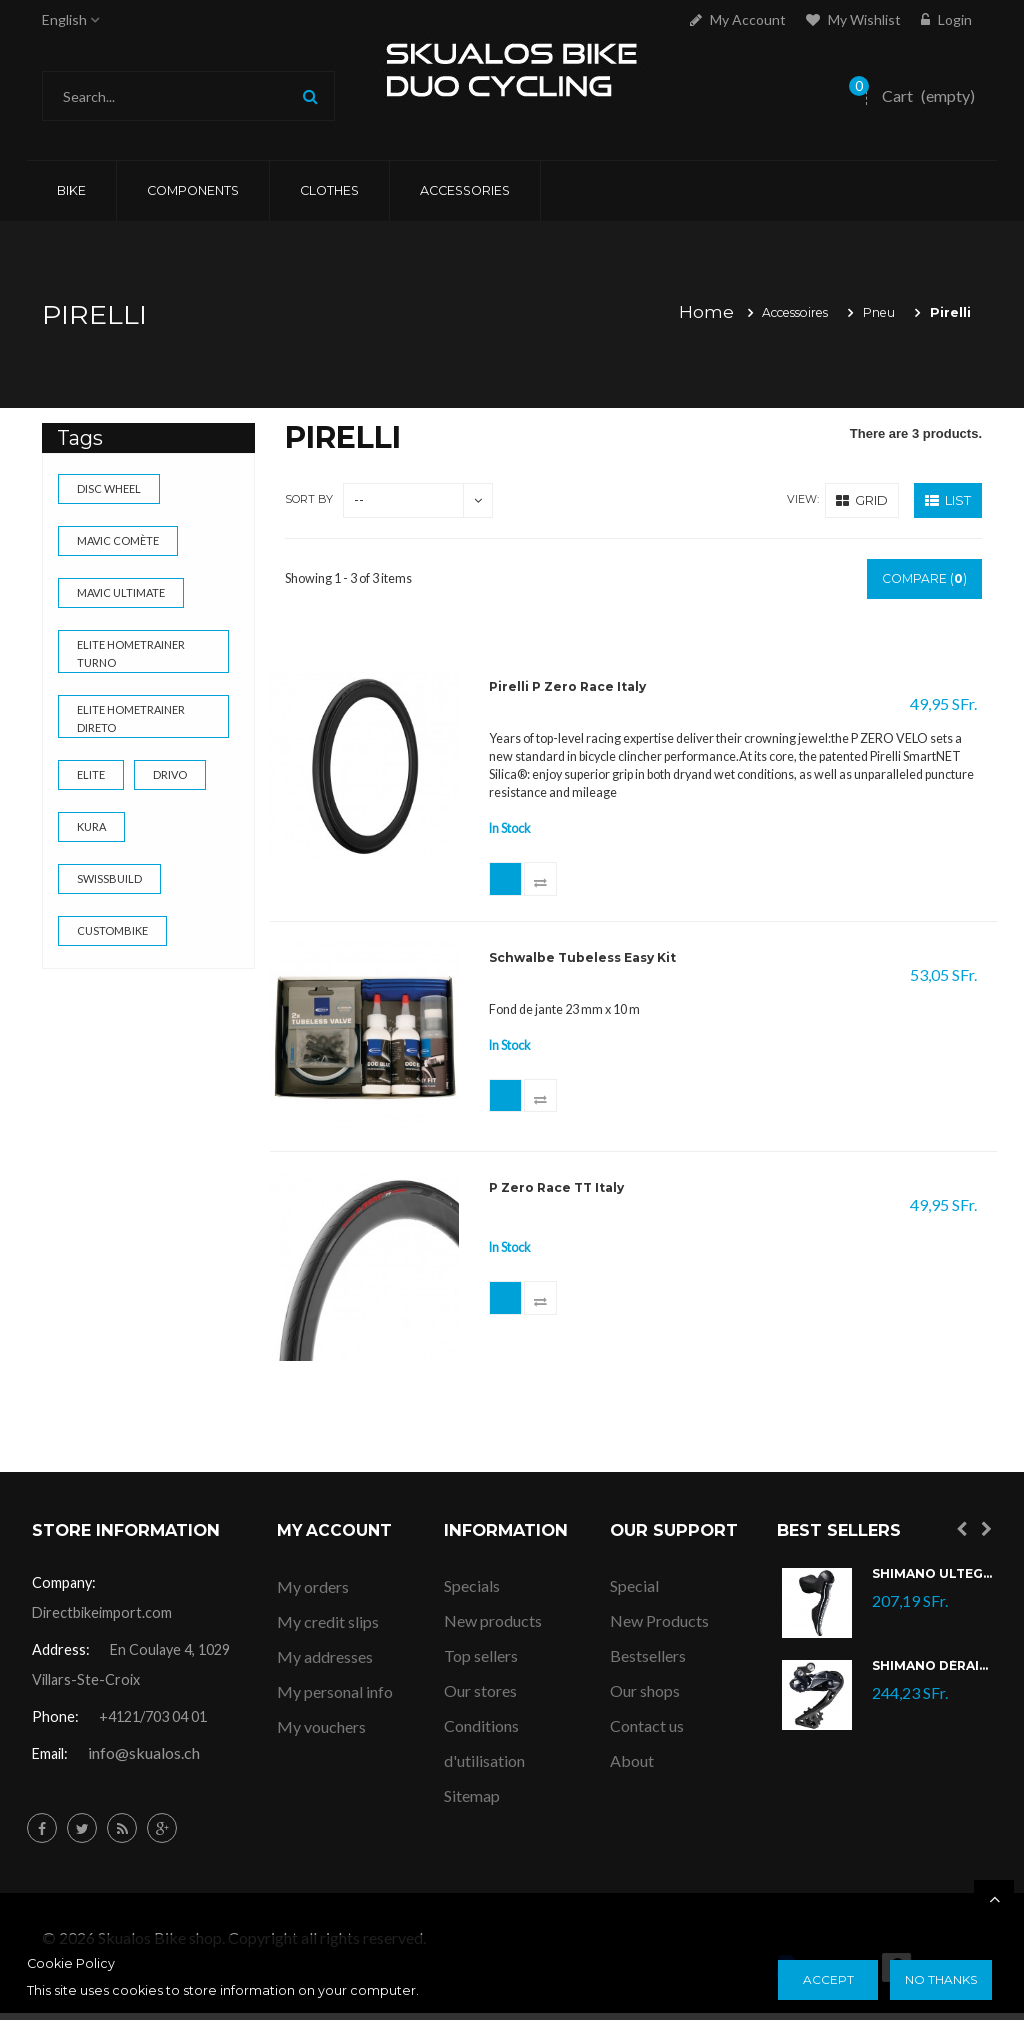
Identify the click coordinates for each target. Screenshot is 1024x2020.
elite (91, 774)
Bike (71, 190)
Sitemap (472, 1802)
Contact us (647, 1732)
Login (946, 19)
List (948, 500)
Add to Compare (551, 883)
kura (91, 826)
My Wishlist (853, 19)
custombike (112, 930)
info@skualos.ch (144, 1759)
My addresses (325, 1662)
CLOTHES (329, 190)
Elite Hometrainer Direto (131, 718)
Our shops (645, 1697)
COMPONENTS (193, 190)
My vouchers (321, 1732)
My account (738, 19)
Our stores (480, 1697)
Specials (472, 1592)
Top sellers (481, 1662)
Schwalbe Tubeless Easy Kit (587, 965)
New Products (659, 1627)
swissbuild (109, 878)
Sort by (309, 499)
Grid (862, 500)
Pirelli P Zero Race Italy (572, 687)
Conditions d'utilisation (484, 1750)
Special (634, 1592)
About (632, 1767)
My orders (313, 1592)
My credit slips (328, 1627)
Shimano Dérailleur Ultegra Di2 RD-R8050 (932, 1673)
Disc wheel (109, 488)
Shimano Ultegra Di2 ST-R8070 (932, 1581)
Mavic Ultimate (121, 592)
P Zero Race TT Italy (561, 1195)
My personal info (335, 1697)
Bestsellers (648, 1662)
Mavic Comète (118, 540)
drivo (170, 774)
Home (692, 312)
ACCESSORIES (465, 190)
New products (493, 1627)
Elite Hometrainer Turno (131, 653)
